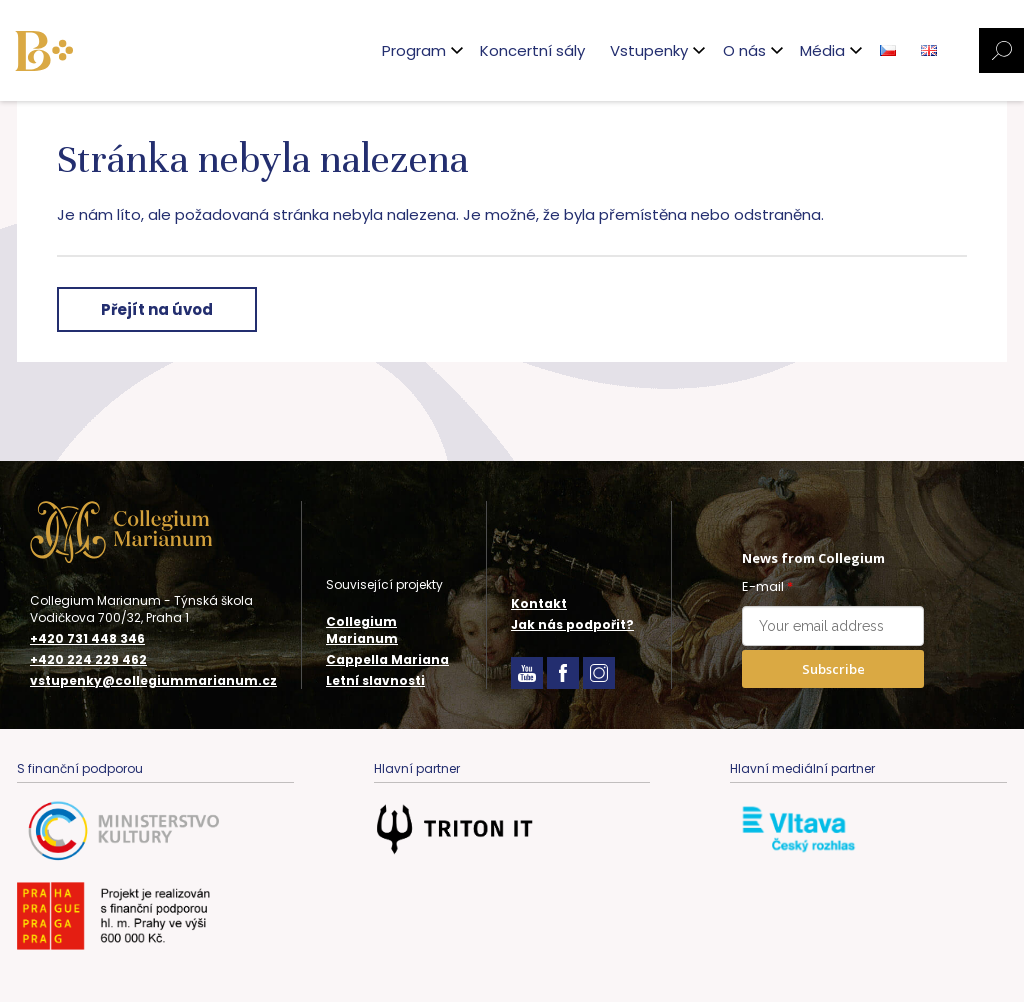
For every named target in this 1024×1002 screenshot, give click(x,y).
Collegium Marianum (362, 630)
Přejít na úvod (157, 309)
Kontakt (539, 603)
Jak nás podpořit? (572, 624)
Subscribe (833, 669)
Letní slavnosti (375, 680)
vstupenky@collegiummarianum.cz (153, 681)
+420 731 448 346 (87, 639)
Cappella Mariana (387, 659)
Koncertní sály (532, 50)
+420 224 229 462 (88, 660)
